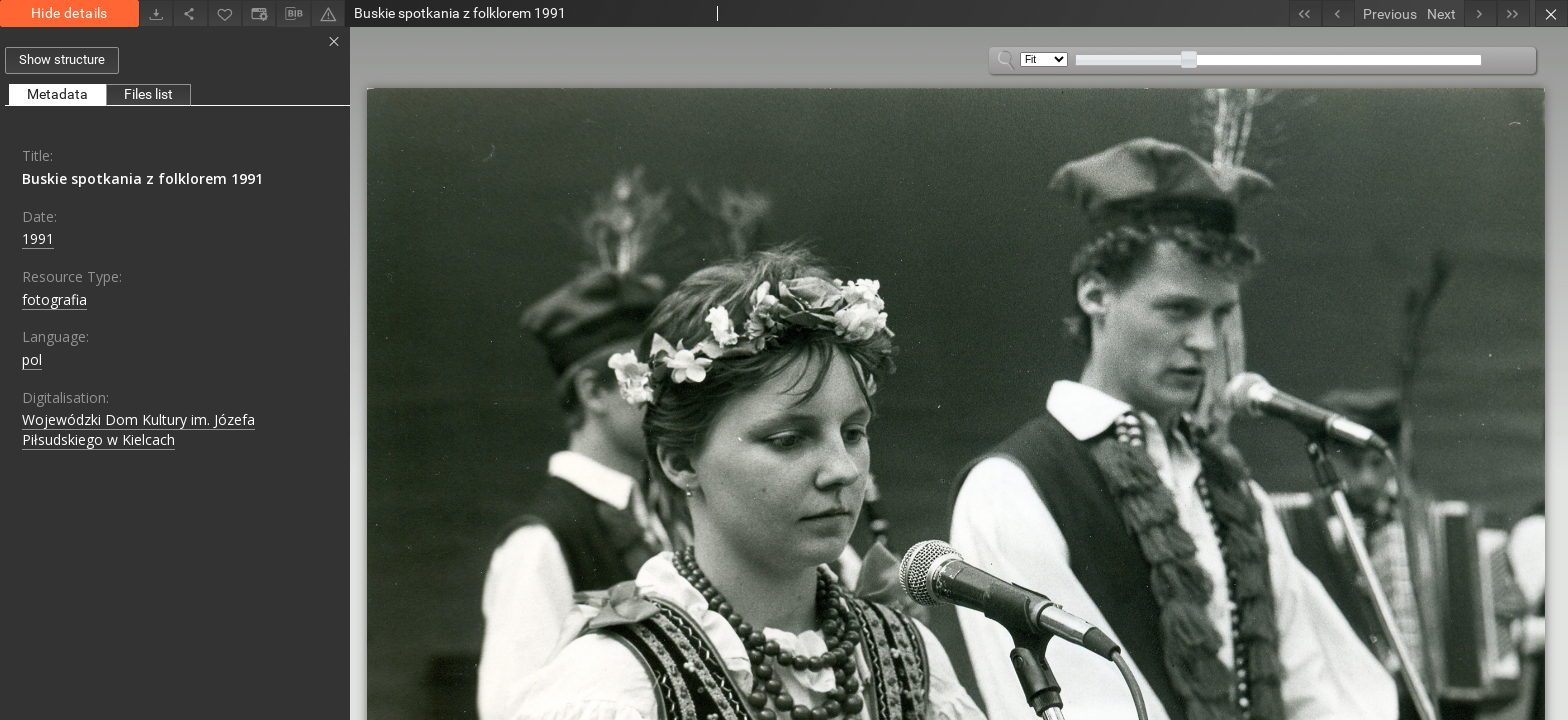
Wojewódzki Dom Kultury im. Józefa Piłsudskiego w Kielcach (138, 429)
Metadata (57, 94)
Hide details (69, 13)
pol (32, 359)
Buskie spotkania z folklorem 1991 (142, 178)
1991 (38, 238)
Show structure (62, 59)
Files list (148, 94)
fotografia (54, 299)
